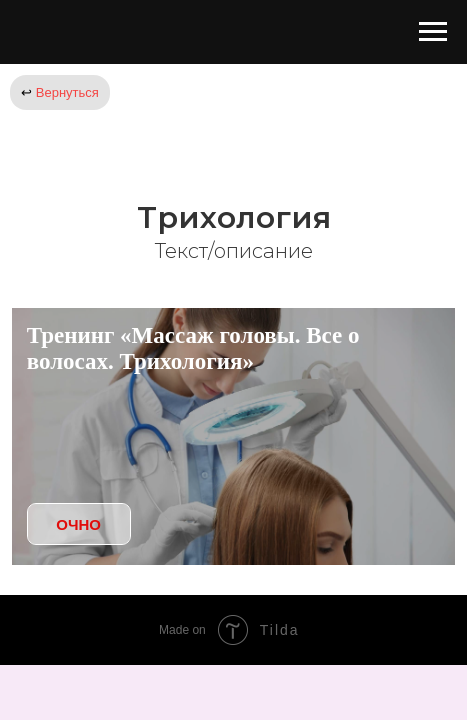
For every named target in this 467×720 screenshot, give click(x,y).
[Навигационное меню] (433, 32)
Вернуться (60, 92)
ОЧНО (78, 524)
